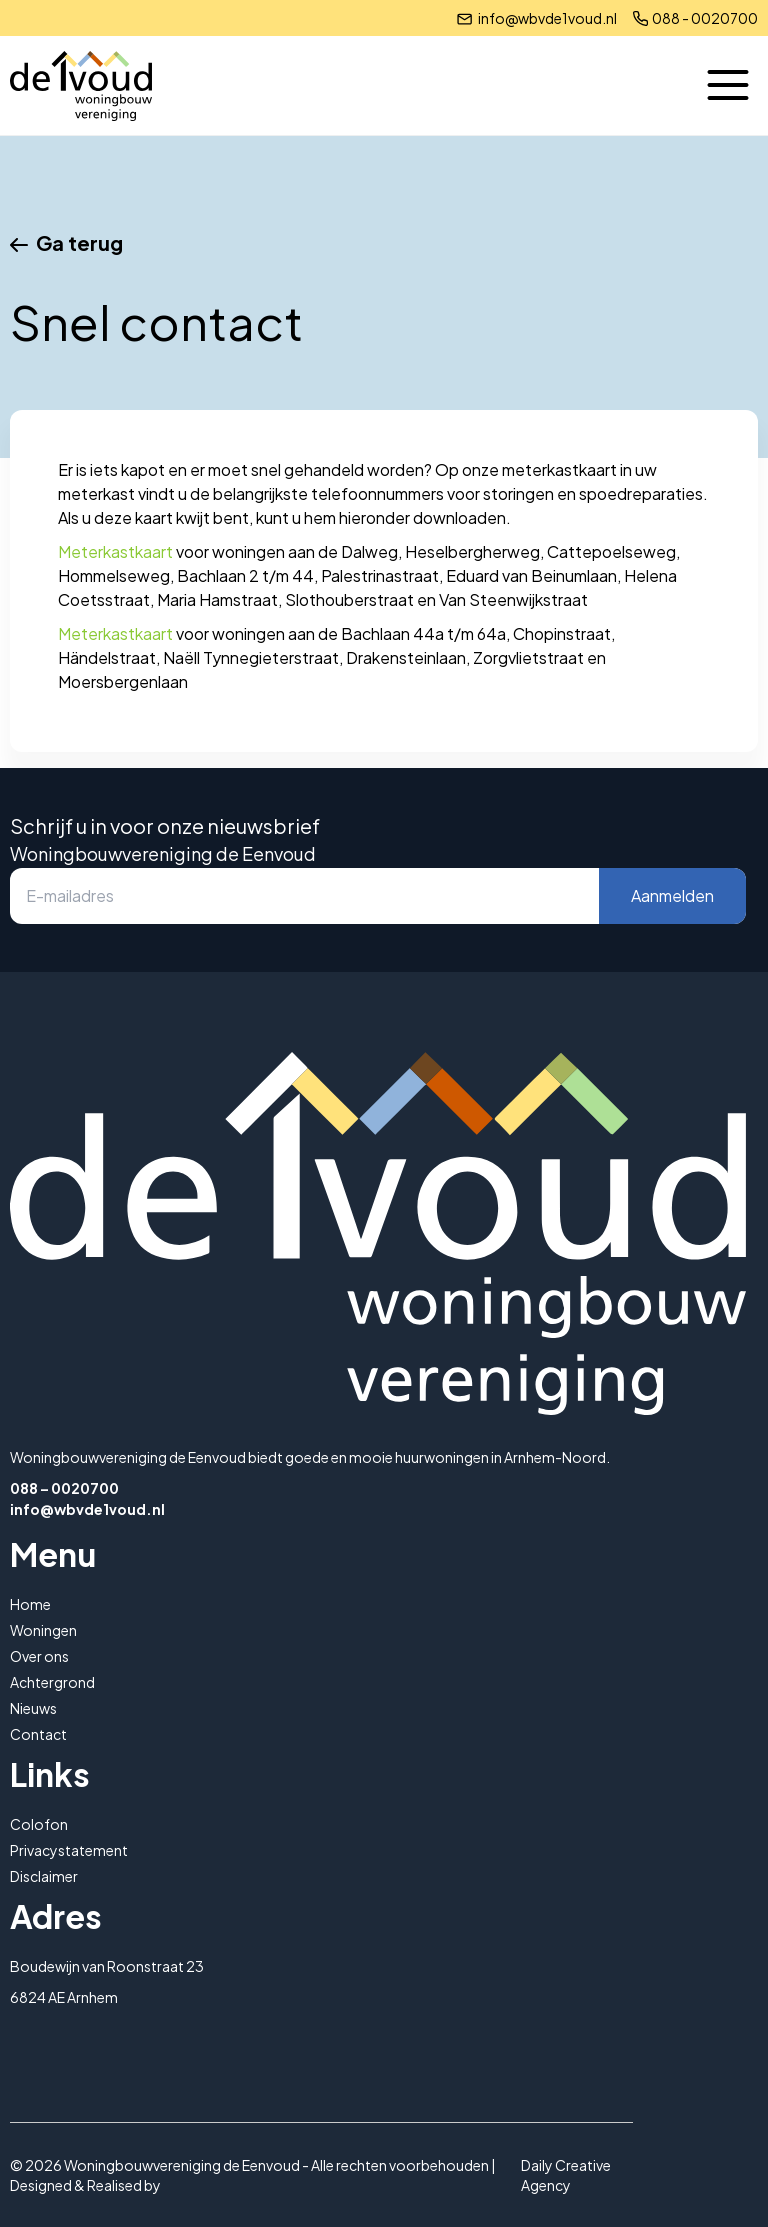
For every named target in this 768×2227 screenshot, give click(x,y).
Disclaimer (44, 1876)
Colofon (39, 1824)
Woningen (43, 1630)
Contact (38, 1734)
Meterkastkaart (115, 551)
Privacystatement (69, 1850)
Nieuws (33, 1708)
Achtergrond (52, 1682)
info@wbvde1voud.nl (547, 18)
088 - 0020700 (705, 18)
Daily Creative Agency (566, 2175)
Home (30, 1604)
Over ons (39, 1656)
